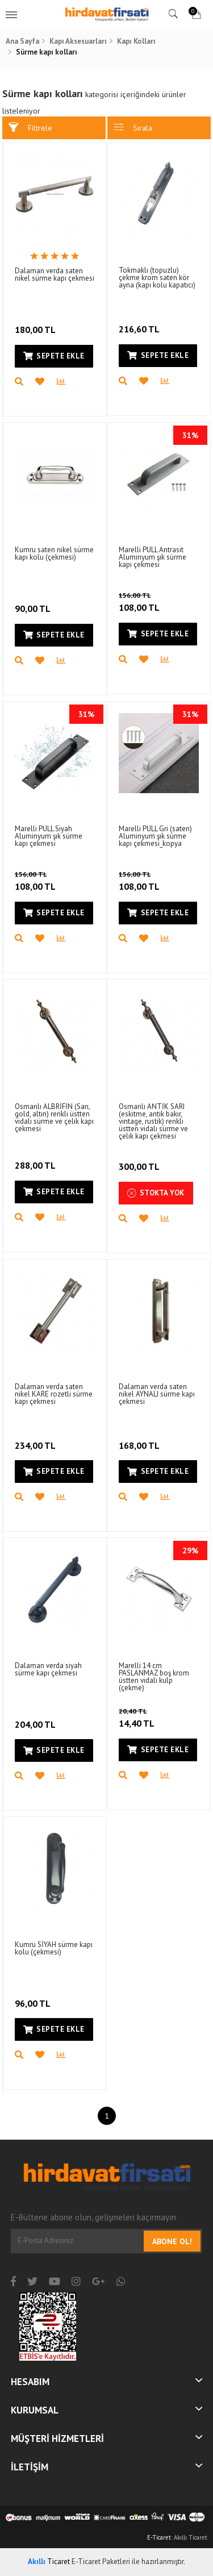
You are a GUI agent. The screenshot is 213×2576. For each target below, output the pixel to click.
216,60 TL (140, 322)
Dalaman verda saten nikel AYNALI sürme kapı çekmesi (157, 1394)
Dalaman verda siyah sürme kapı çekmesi (48, 1669)
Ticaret (49, 2561)
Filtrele (30, 127)
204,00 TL (36, 1717)
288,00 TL (36, 1158)
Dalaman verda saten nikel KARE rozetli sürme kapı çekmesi (54, 1394)
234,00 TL (36, 1438)
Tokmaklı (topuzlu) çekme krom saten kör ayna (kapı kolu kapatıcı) (157, 277)
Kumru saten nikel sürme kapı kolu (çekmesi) (54, 553)
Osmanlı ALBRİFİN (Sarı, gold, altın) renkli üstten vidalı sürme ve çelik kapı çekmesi (54, 1117)
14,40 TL (152, 1717)
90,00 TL (34, 601)
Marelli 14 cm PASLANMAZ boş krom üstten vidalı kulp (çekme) (154, 1677)
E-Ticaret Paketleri (101, 2561)
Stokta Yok (156, 1193)
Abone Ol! (172, 2241)
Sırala (133, 127)
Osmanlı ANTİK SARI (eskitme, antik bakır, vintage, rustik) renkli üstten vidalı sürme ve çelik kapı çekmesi (153, 1121)
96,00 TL (34, 1996)
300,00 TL (140, 1159)
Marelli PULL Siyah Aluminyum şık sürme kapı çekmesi (48, 836)
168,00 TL (140, 1438)
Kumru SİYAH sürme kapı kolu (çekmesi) (54, 1948)
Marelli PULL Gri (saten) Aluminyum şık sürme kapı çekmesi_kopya (155, 836)
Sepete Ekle (54, 356)
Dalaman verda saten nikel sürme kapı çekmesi (54, 274)
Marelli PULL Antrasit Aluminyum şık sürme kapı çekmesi (152, 557)
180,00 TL (36, 322)
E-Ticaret (159, 2537)
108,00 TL (156, 601)
